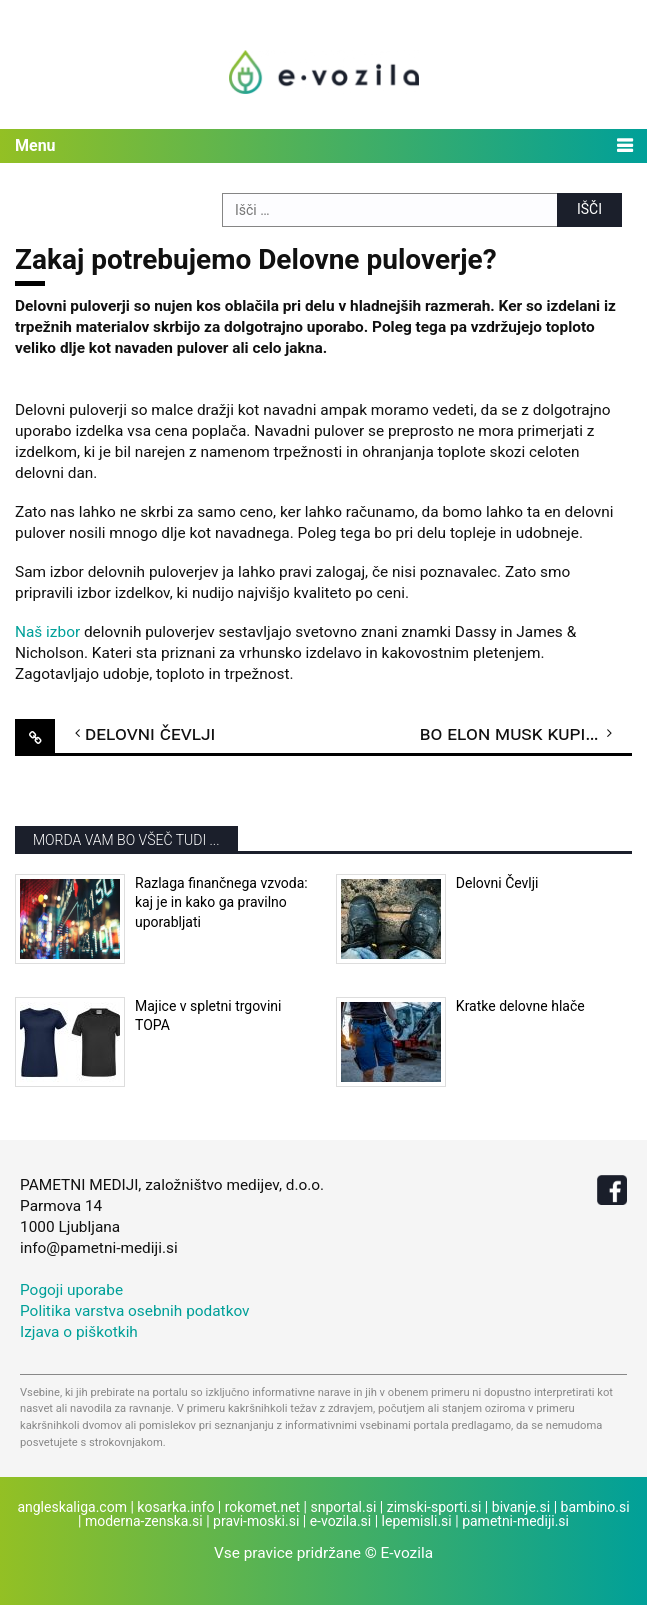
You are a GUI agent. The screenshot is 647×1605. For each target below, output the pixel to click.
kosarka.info (175, 1507)
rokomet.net (262, 1507)
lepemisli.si (417, 1521)
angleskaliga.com (72, 1507)
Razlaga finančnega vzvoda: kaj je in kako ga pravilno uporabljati (221, 902)
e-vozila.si (341, 1521)
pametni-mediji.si (515, 1521)
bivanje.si (521, 1507)
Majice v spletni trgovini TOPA (208, 1016)
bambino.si (595, 1507)
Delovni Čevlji (150, 733)
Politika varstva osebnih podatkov (135, 1311)
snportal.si (344, 1507)
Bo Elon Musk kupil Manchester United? (526, 733)
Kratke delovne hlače (520, 1006)
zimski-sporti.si (434, 1507)
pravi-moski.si (256, 1521)
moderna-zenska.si (144, 1521)
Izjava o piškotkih (79, 1332)
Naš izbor (47, 632)
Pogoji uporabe (71, 1290)
